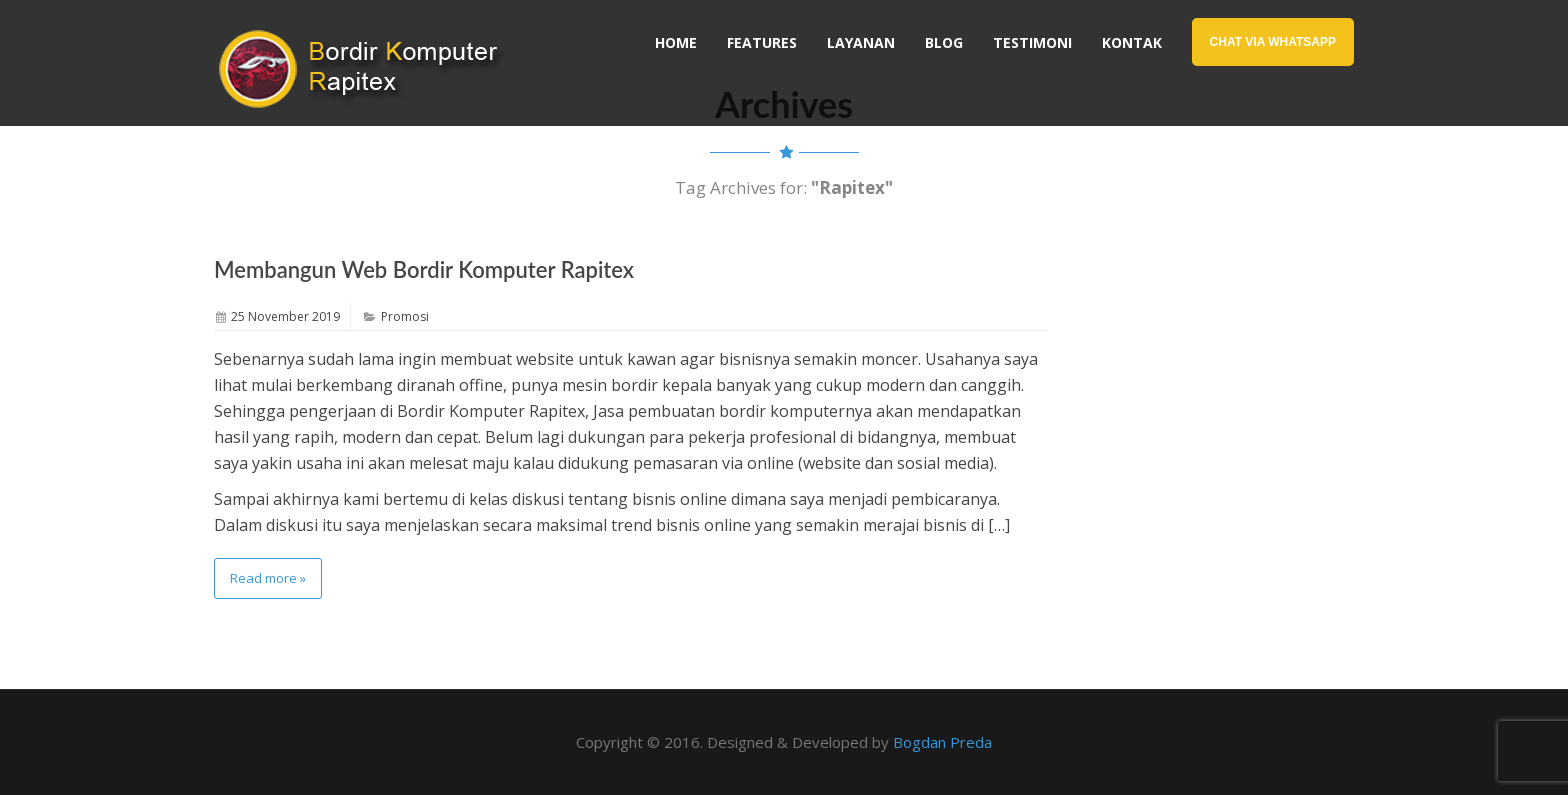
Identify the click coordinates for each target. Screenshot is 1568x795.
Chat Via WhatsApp (1273, 42)
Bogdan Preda (942, 742)
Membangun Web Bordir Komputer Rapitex (424, 269)
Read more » (268, 578)
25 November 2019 (285, 316)
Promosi (405, 316)
